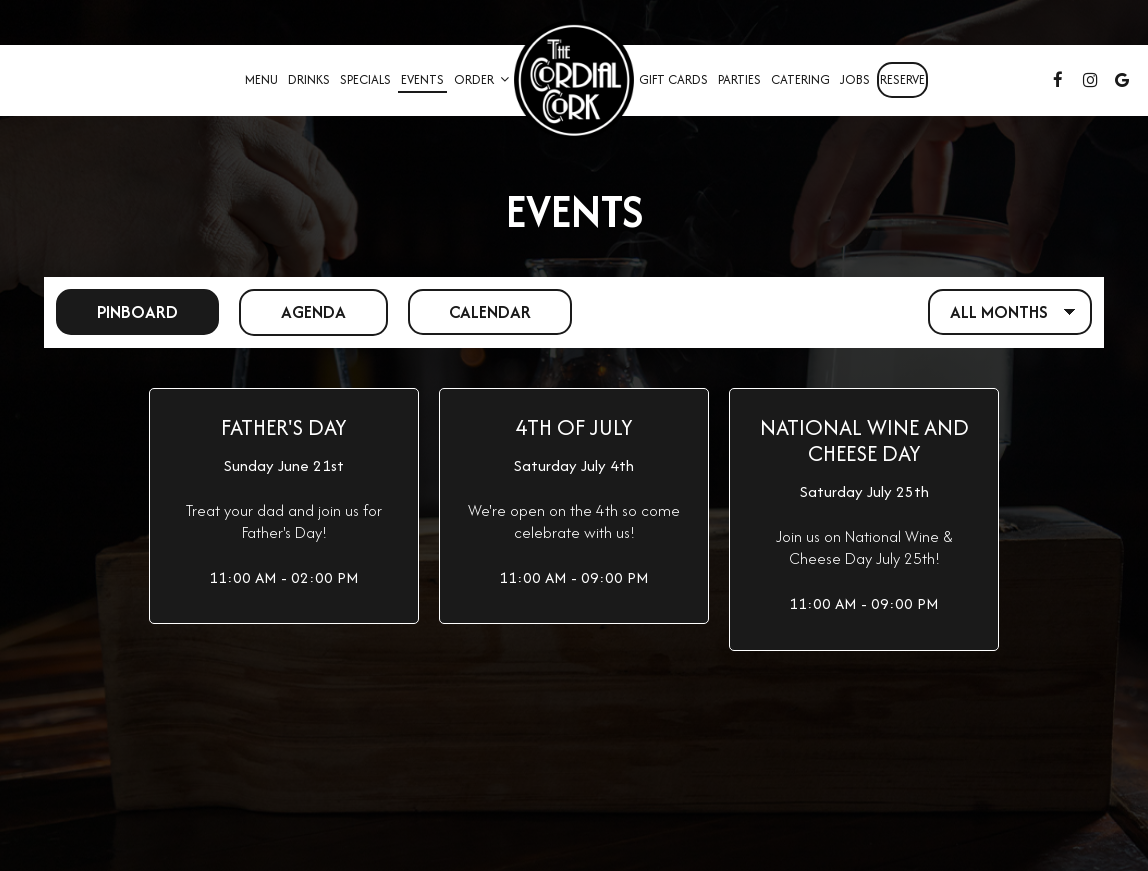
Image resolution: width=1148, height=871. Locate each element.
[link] (574, 80)
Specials (365, 79)
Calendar (472, 311)
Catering (800, 79)
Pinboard (117, 311)
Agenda (294, 311)
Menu (261, 79)
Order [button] (481, 79)
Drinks (309, 79)
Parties (739, 79)
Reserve (902, 79)
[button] (284, 506)
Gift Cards (673, 79)
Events (422, 79)
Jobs (855, 79)
